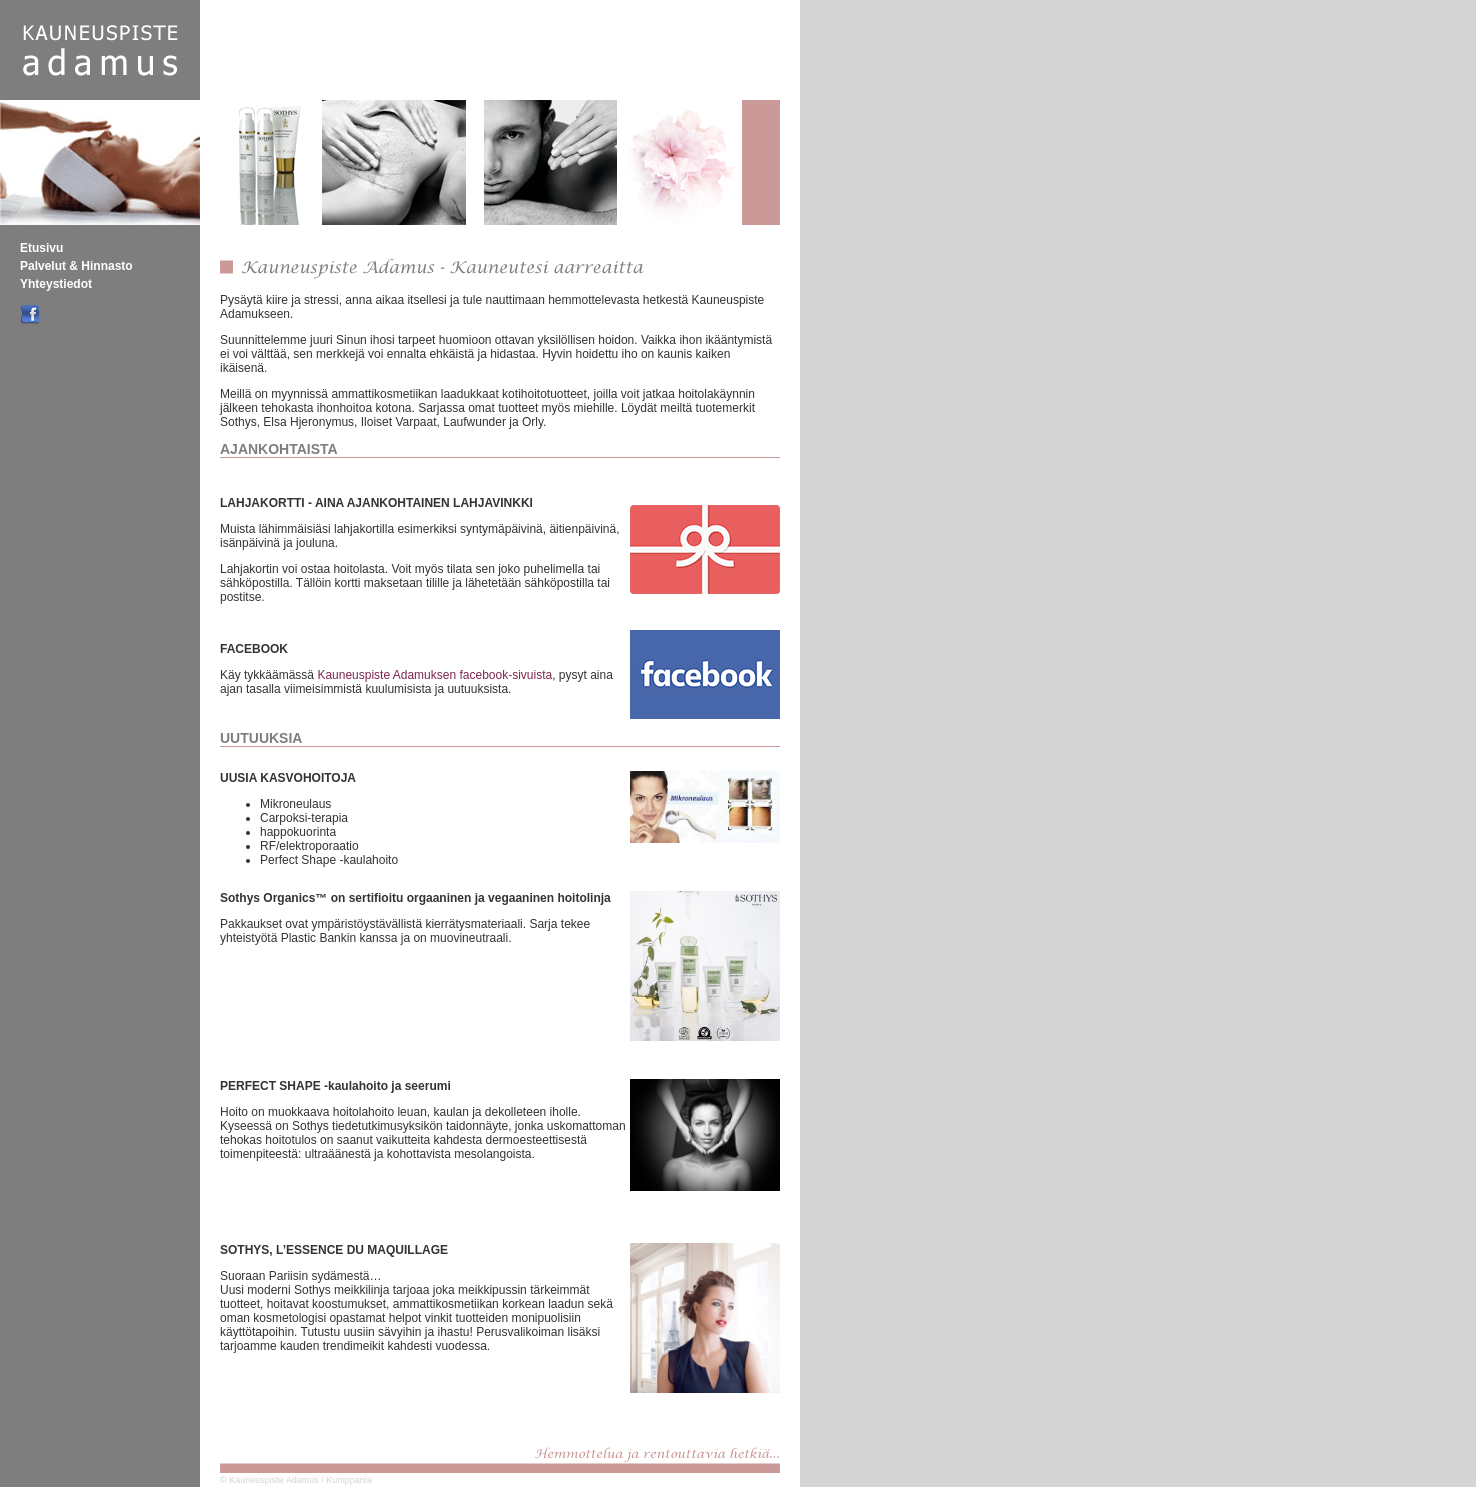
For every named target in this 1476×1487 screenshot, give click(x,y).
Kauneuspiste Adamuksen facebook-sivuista (434, 675)
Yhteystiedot (56, 284)
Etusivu (41, 248)
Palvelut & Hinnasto (76, 266)
